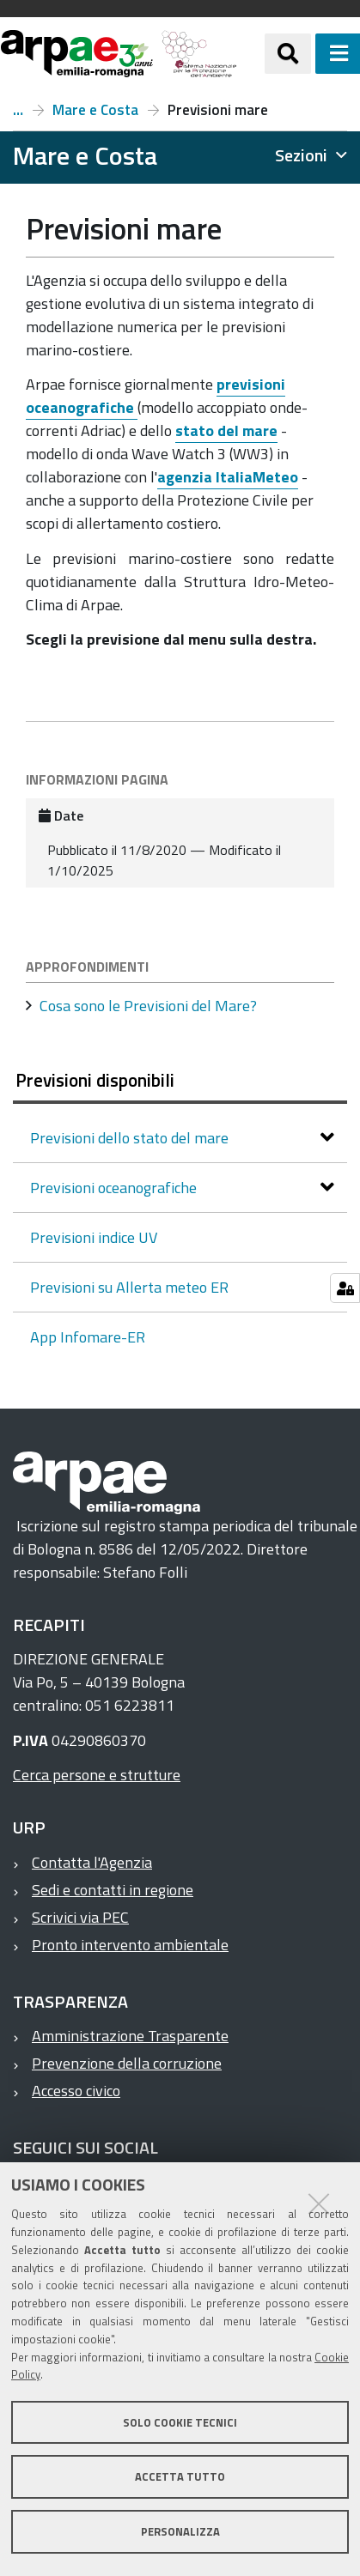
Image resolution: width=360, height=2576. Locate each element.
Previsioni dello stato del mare (131, 1137)
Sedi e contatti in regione (112, 1889)
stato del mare (226, 430)
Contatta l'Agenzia (92, 1862)
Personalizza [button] (180, 2531)
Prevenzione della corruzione (127, 2063)
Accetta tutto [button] (180, 2476)
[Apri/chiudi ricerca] (288, 53)
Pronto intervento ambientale (130, 1944)
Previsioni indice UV (93, 1237)
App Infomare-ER (87, 1337)
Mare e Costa (95, 110)
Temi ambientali (18, 110)
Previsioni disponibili (94, 1080)
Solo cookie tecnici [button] (180, 2422)
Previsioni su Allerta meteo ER (129, 1287)
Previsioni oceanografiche (115, 1187)
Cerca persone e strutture (96, 1774)
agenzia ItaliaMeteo (227, 476)
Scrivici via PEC (80, 1917)
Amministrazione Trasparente (130, 2035)
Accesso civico (76, 2090)
